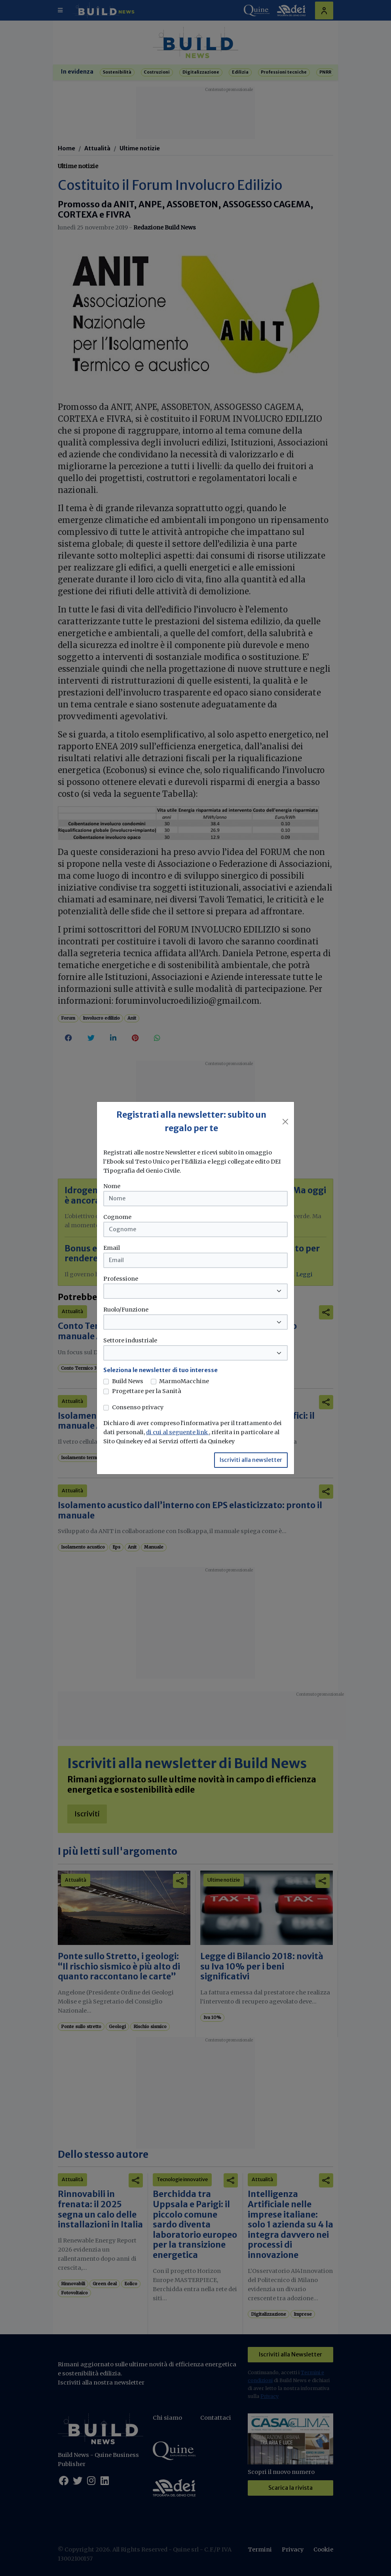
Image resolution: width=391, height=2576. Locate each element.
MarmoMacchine (184, 1381)
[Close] (285, 1122)
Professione (120, 1278)
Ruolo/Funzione (125, 1309)
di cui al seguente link (177, 1432)
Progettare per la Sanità (146, 1391)
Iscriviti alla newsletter (251, 1459)
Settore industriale (130, 1340)
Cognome (117, 1217)
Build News (127, 1381)
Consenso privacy (137, 1407)
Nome (111, 1186)
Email (111, 1247)
